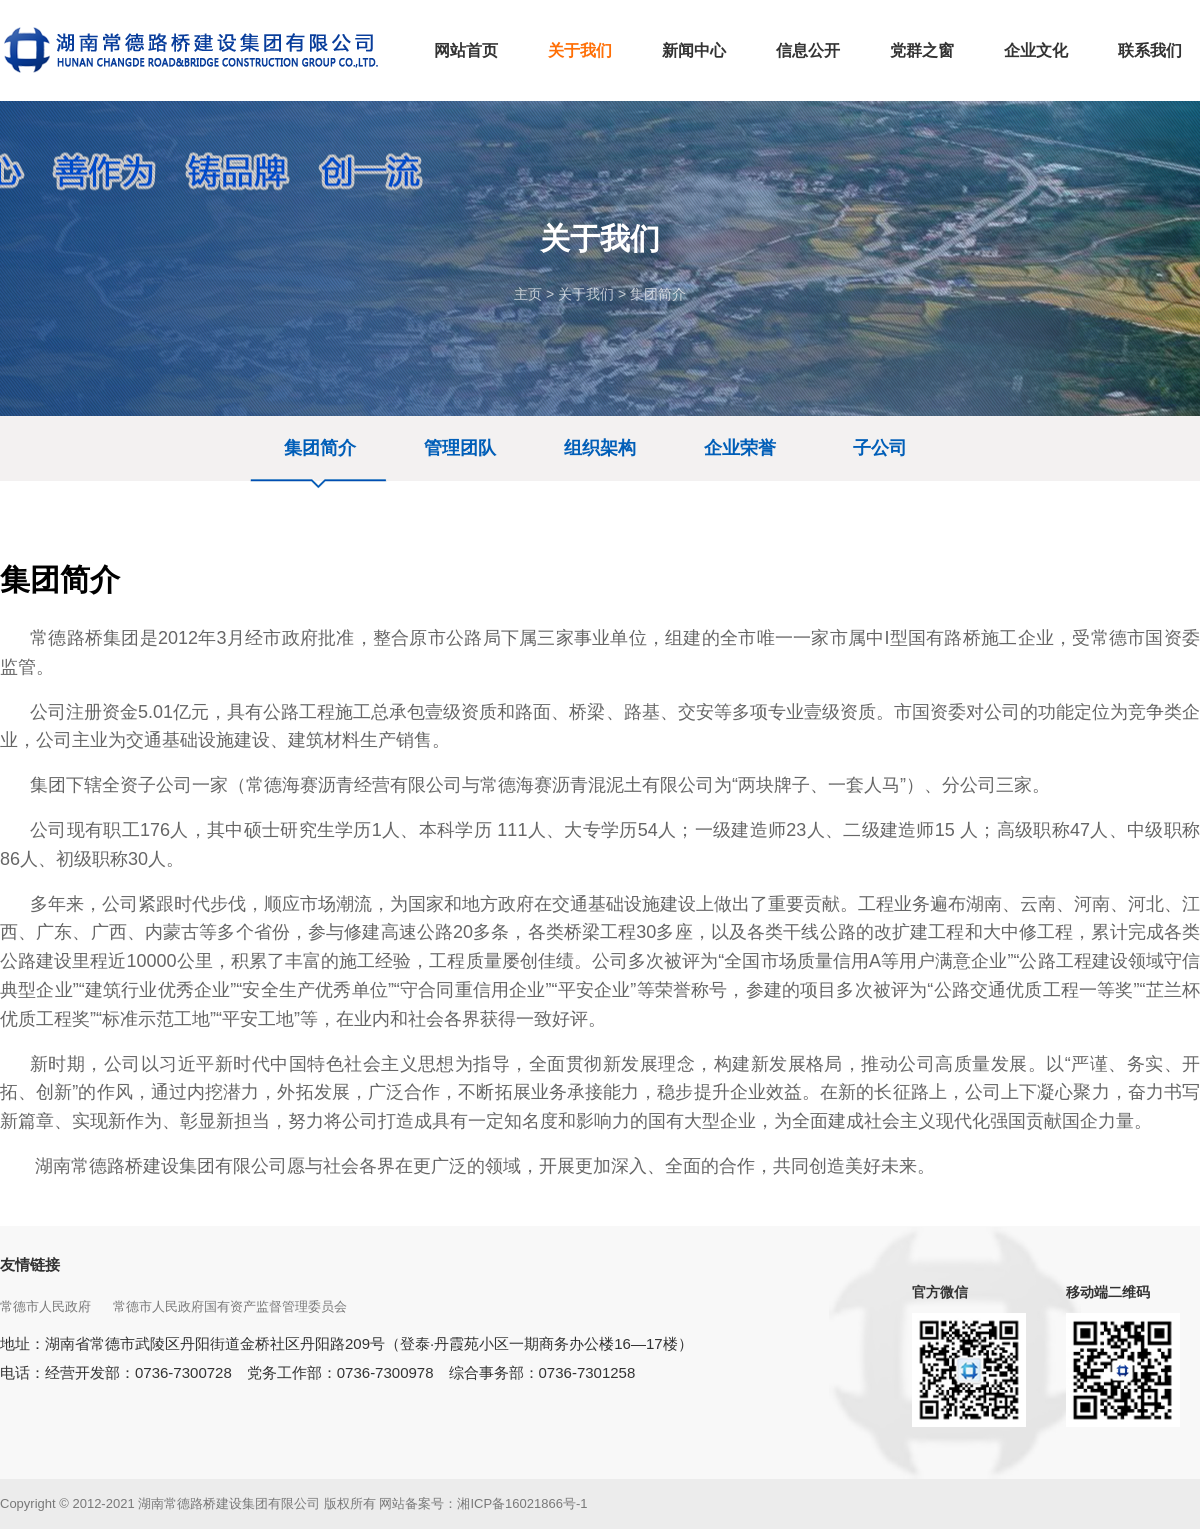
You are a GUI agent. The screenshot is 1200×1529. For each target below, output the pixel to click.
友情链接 (30, 1264)
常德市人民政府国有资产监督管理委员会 (232, 1306)
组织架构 (600, 448)
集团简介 (658, 294)
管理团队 (460, 448)
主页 (528, 294)
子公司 (880, 448)
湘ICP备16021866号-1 (522, 1503)
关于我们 (586, 294)
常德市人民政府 (47, 1306)
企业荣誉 (740, 448)
